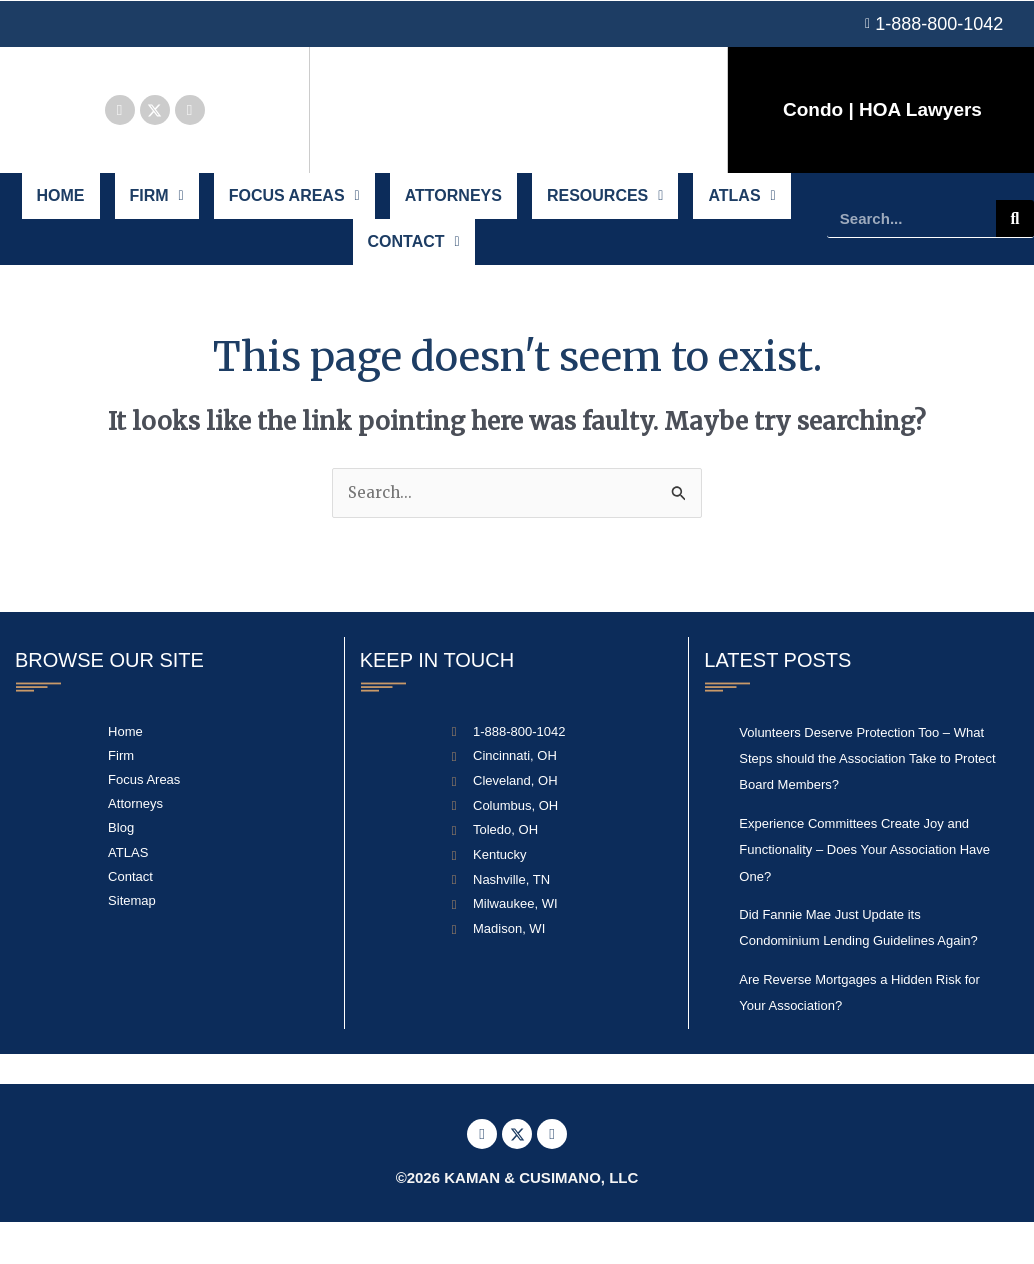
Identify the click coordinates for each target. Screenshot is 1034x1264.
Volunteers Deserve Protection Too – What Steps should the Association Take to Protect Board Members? (867, 800)
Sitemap (132, 942)
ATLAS (740, 205)
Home (63, 205)
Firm (159, 205)
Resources (605, 205)
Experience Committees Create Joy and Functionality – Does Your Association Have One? (864, 891)
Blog (121, 869)
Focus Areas (296, 205)
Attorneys (453, 205)
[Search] (1015, 238)
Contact (413, 271)
